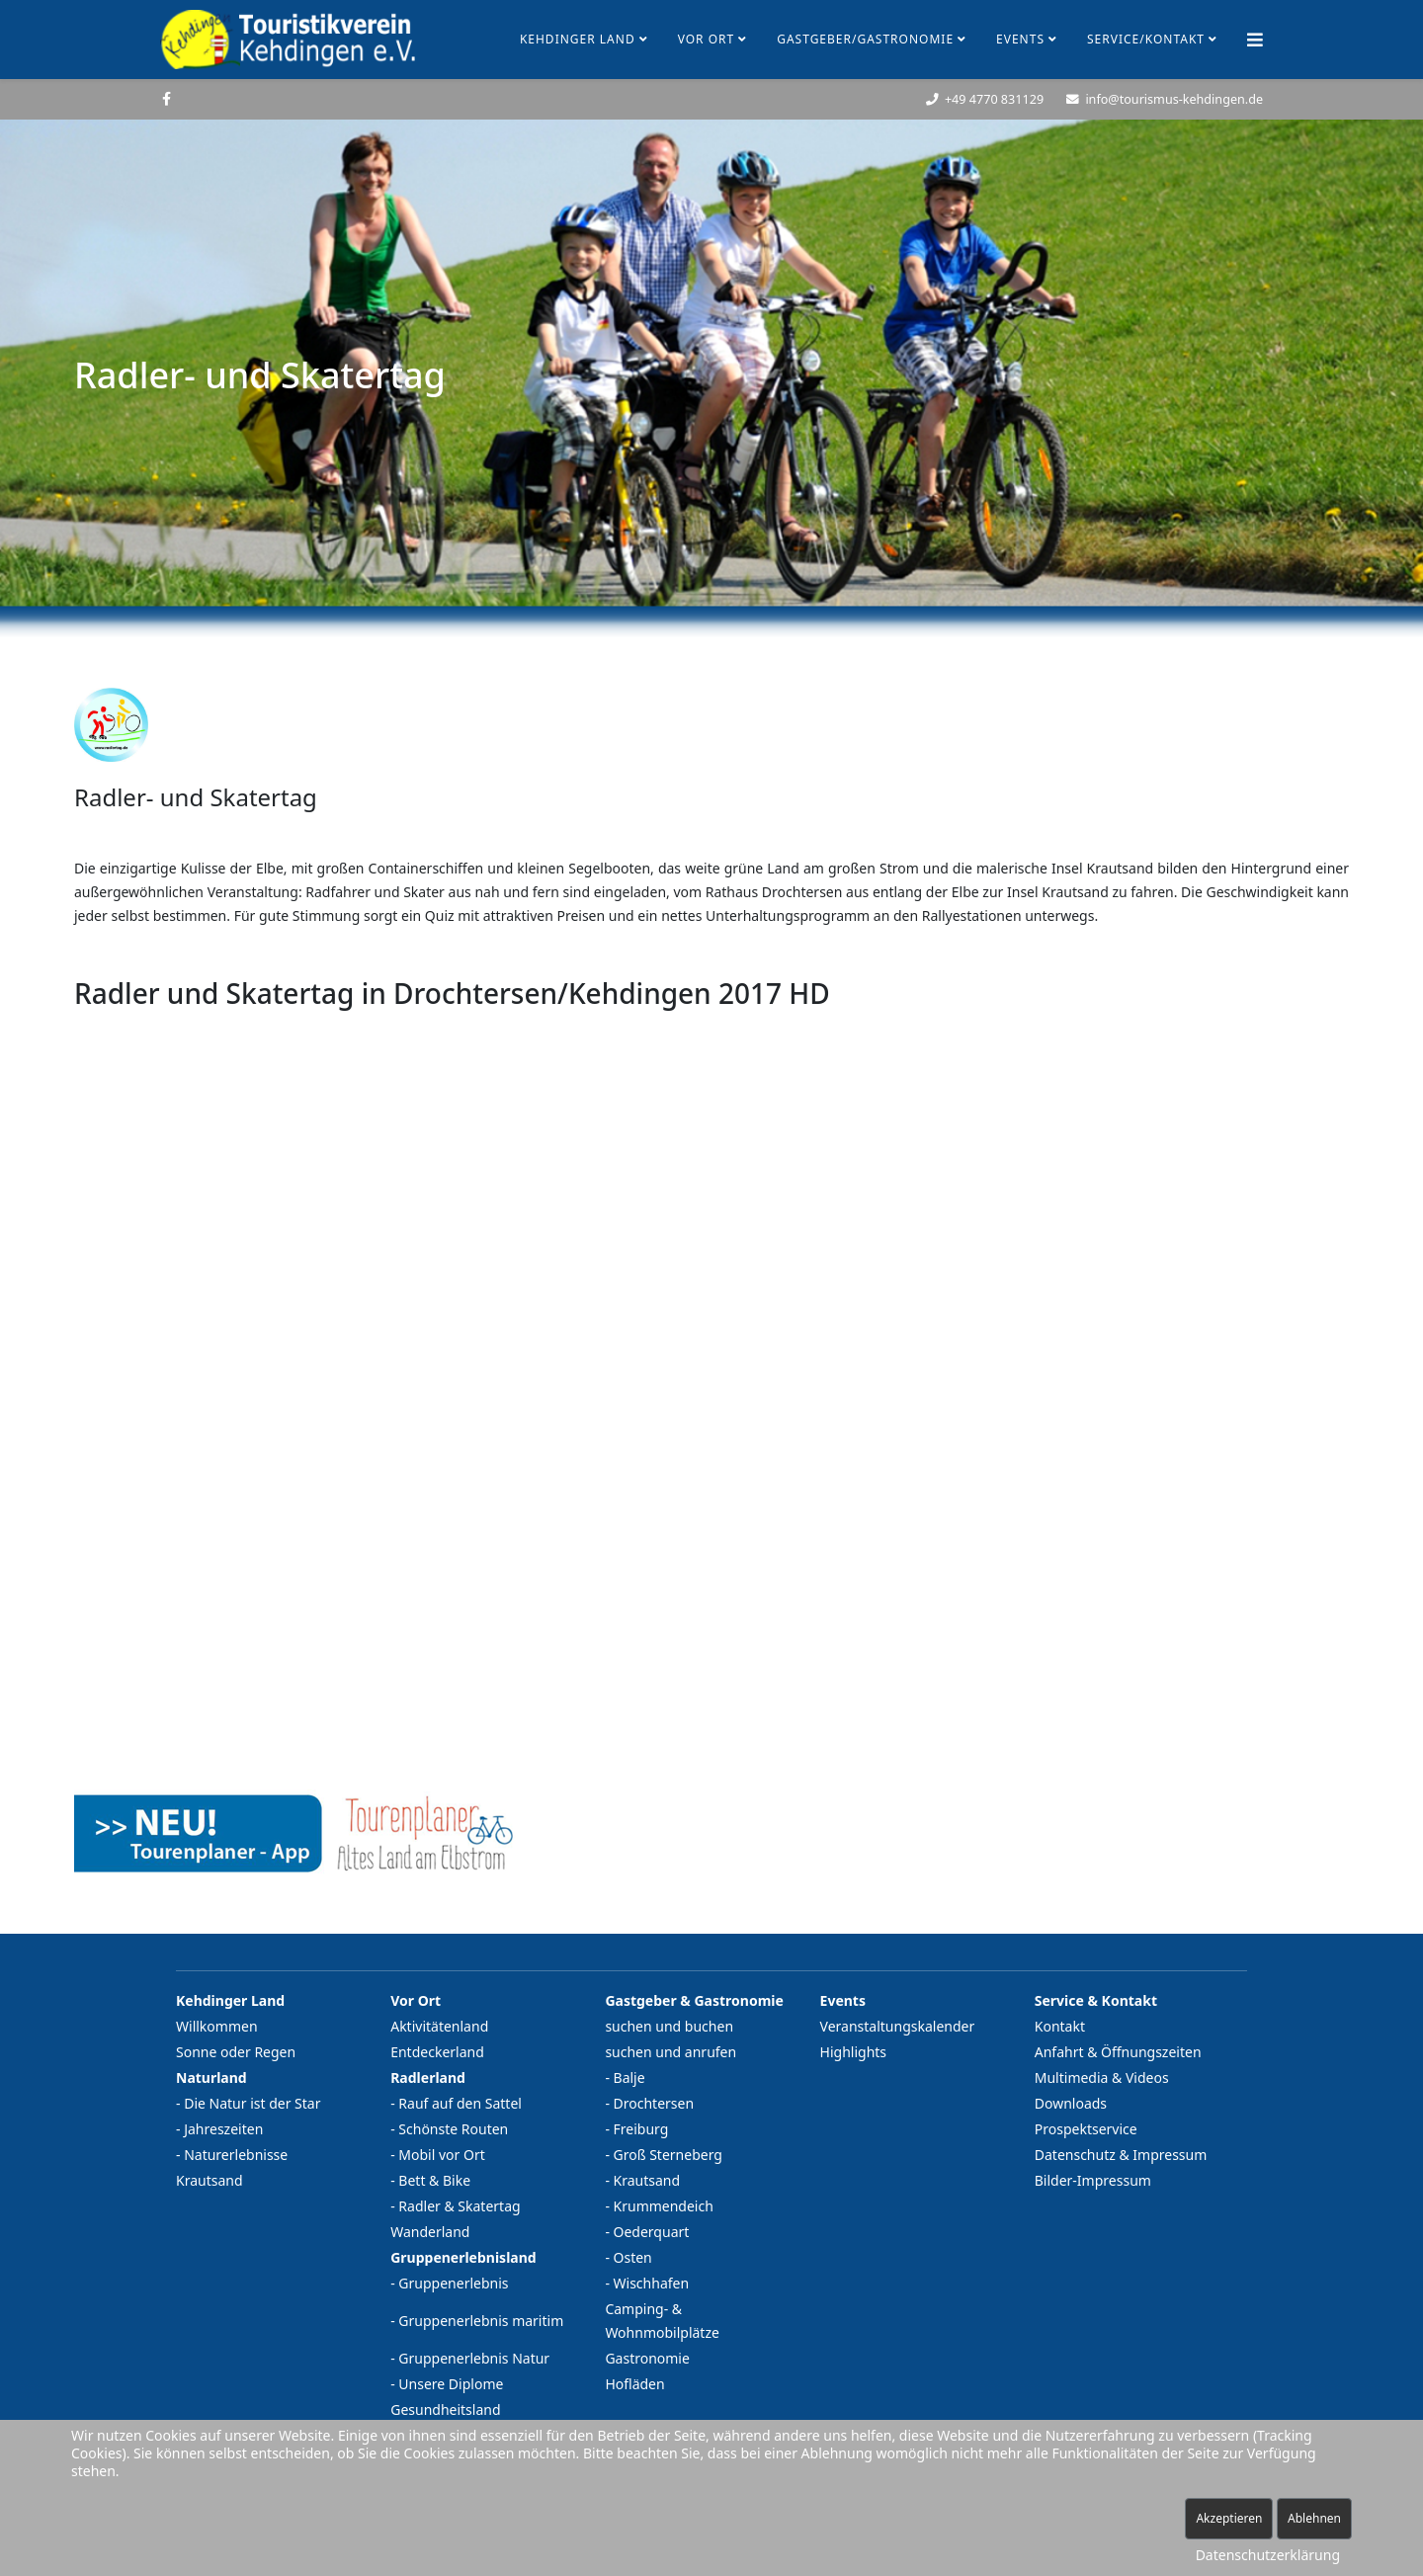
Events (1020, 39)
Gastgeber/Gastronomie (865, 39)
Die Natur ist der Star (252, 2103)
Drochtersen (654, 2103)
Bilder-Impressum (1093, 2180)
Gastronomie (647, 2358)
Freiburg (641, 2128)
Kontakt (1060, 2026)
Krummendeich (663, 2206)
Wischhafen (652, 2283)
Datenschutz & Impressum (1121, 2154)
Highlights (853, 2051)
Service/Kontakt (1146, 39)
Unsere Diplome (450, 2383)
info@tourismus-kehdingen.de (1174, 99)
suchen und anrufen (670, 2051)
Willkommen (217, 2026)
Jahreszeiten (223, 2128)
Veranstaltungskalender (897, 2026)
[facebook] (166, 98)
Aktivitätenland (439, 2026)
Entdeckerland (437, 2051)
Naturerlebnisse (236, 2154)
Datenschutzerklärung (1268, 2554)
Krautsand (209, 2180)
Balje (629, 2077)
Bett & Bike (434, 2180)
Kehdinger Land (577, 39)
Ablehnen (1314, 2518)
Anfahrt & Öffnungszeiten (1118, 2051)
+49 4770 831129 (994, 99)
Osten (633, 2257)
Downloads (1071, 2103)
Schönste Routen (453, 2128)
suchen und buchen (669, 2026)
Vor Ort (706, 39)
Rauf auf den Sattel (460, 2103)
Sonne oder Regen (235, 2051)
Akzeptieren (1229, 2518)
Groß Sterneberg (668, 2154)
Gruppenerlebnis (453, 2283)
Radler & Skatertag (459, 2206)
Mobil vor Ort (441, 2154)
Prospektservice (1086, 2128)
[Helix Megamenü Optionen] (1255, 39)
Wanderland (429, 2231)
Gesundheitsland (445, 2409)
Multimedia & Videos (1102, 2077)
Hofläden (634, 2383)
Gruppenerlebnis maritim (480, 2320)
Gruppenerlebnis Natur (473, 2358)
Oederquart (652, 2231)
